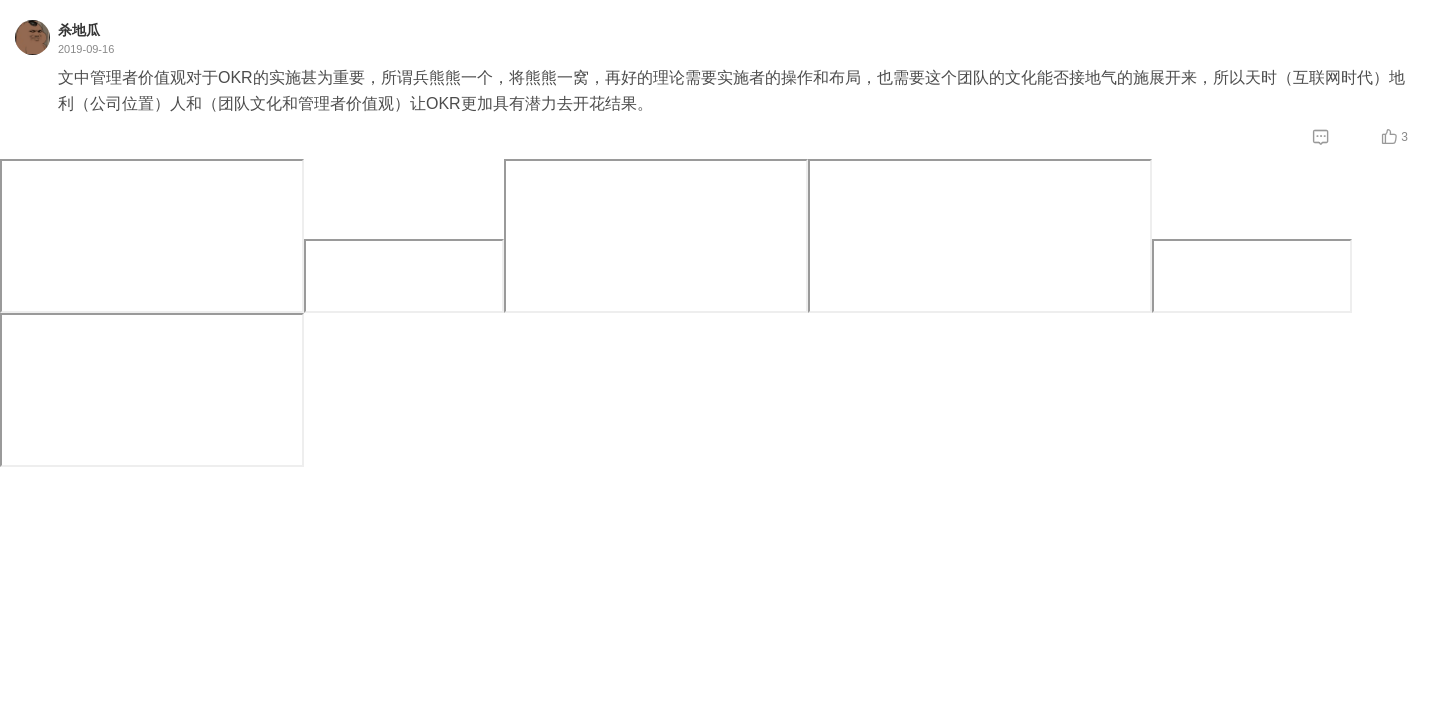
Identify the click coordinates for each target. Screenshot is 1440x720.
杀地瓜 (79, 30)
